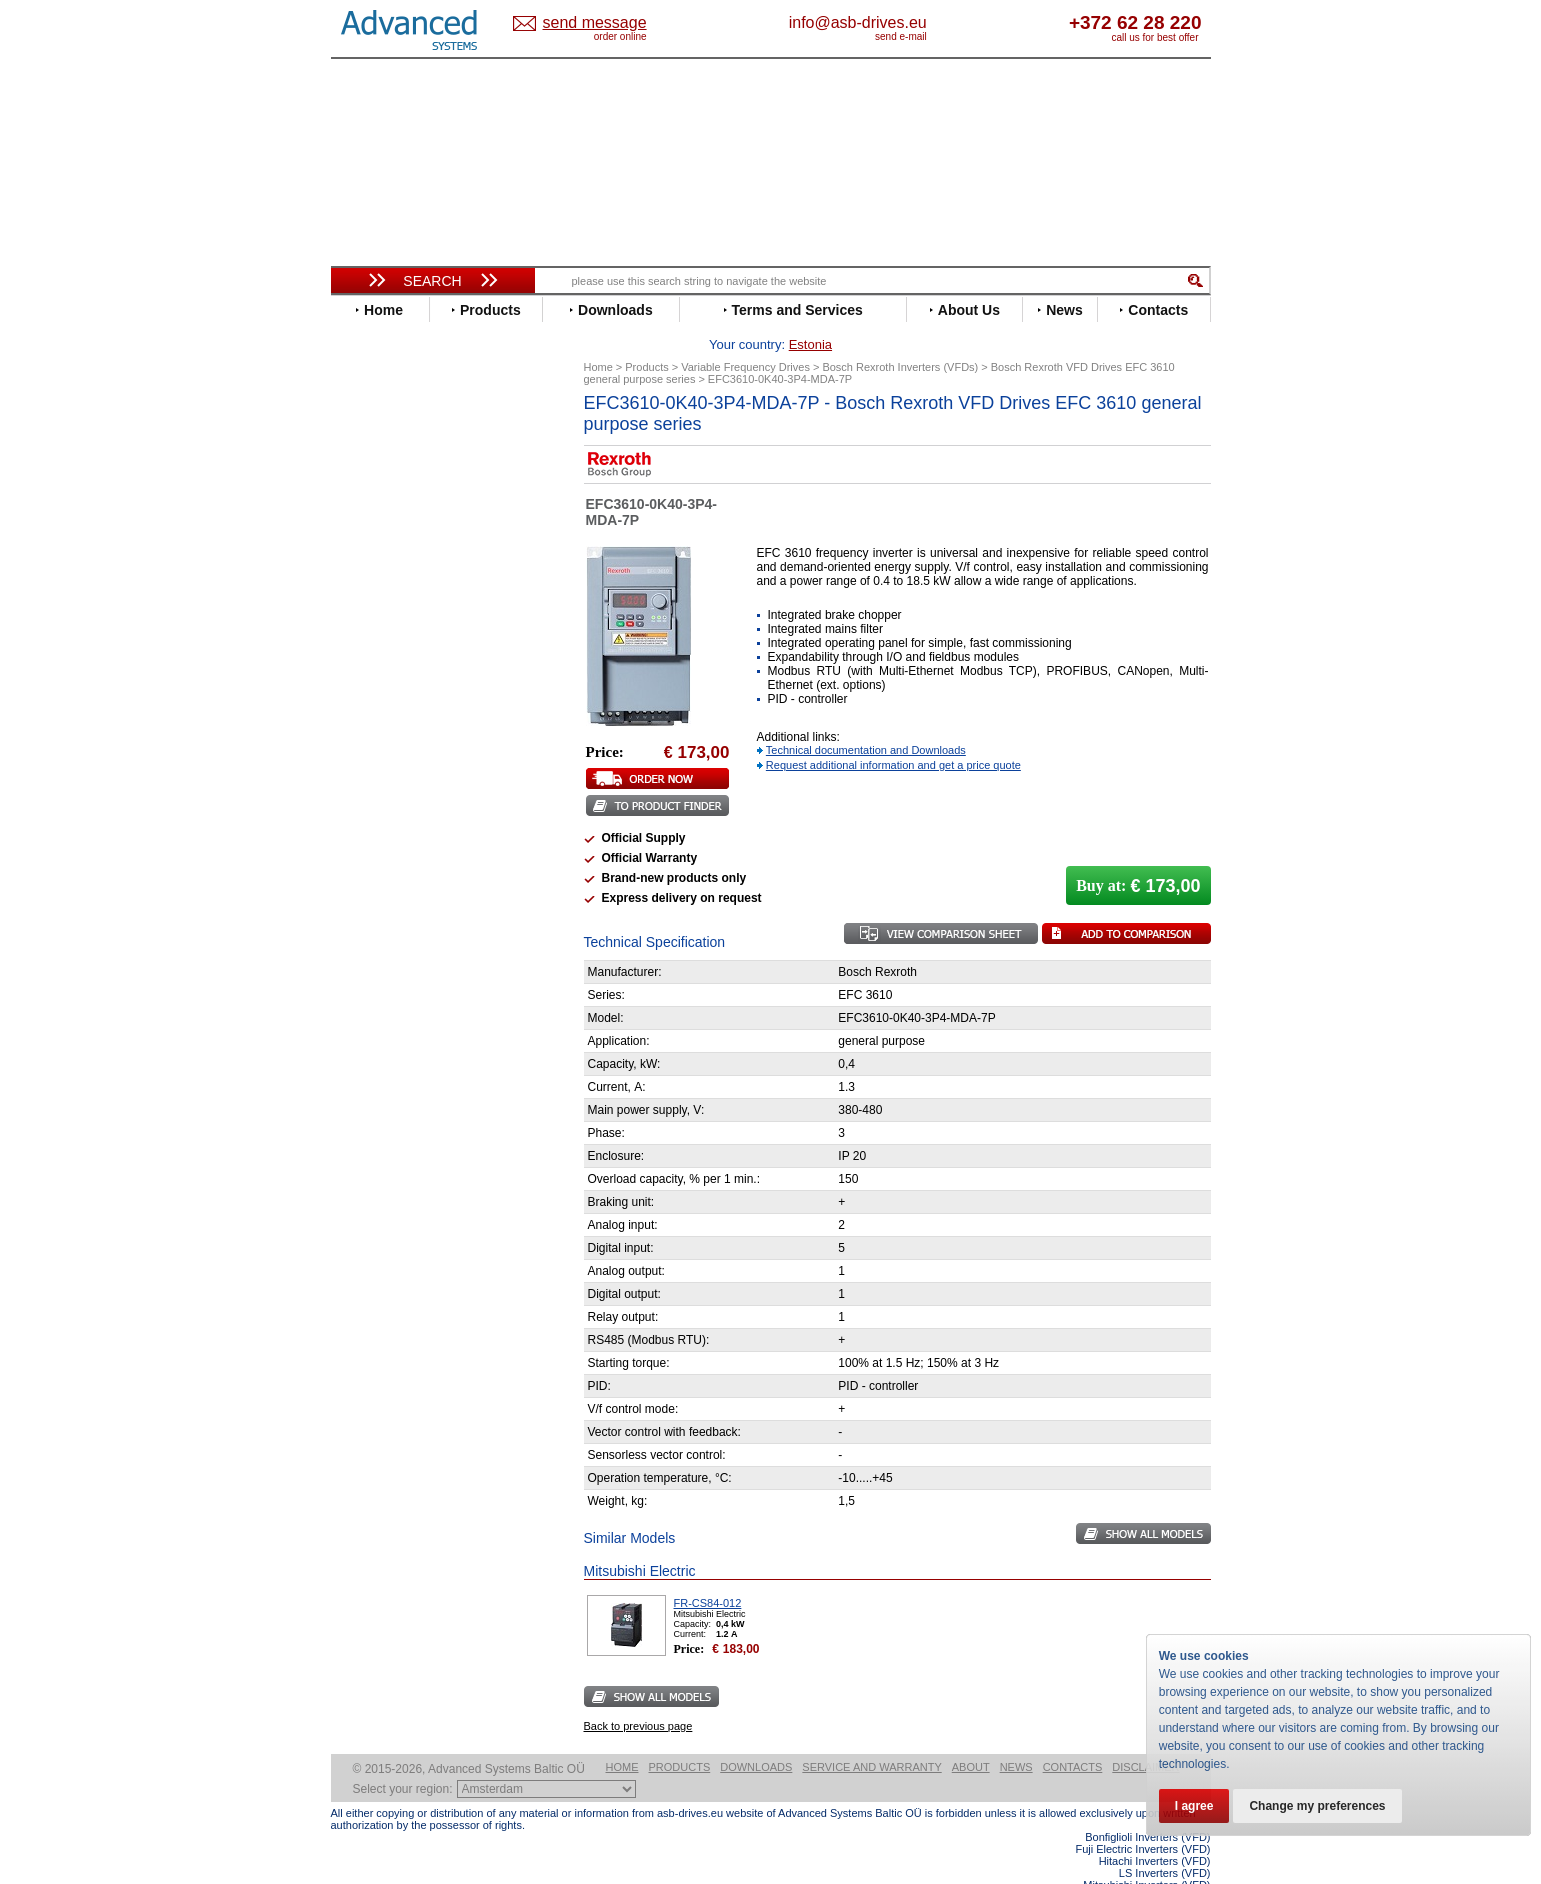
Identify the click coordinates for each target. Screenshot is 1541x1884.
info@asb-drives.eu (941, 22)
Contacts (1073, 1736)
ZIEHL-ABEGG (394, 928)
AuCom (372, 997)
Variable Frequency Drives (421, 418)
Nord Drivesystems (408, 763)
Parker (369, 793)
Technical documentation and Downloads (866, 719)
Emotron (375, 568)
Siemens (375, 868)
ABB (363, 433)
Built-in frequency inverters (408, 1466)
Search (432, 281)
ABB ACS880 (1177, 1878)
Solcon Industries (403, 1072)
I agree (1194, 1806)
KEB (362, 703)
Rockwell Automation (415, 808)
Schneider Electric (405, 838)
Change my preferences (1317, 1806)
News (1016, 1736)
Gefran (370, 628)
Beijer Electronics (404, 463)
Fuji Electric (386, 613)
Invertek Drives (395, 673)
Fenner (370, 598)
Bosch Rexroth (395, 493)
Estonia (611, 23)
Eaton (367, 538)
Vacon (368, 898)
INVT (364, 688)
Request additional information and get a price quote (893, 734)
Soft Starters (379, 967)
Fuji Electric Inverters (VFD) (1142, 1818)
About (971, 1736)
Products (680, 1736)
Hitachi (370, 643)
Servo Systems (386, 1096)
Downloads (756, 1736)
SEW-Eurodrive (396, 853)
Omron (370, 778)
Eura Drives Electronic (418, 583)
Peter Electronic (398, 1042)
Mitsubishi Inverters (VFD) (1146, 1854)
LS (357, 733)
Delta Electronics (402, 523)
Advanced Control (405, 448)
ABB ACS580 (1177, 1866)
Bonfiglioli (381, 478)
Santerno (377, 823)
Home (622, 1736)
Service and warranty (871, 1736)
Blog (355, 1267)
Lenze (367, 718)
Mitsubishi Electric (406, 748)
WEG (364, 913)
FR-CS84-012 (708, 1572)
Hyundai (374, 658)
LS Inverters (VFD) (1165, 1842)
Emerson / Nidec (400, 553)
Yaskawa (376, 943)
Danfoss (374, 508)
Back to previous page (638, 1695)
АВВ (363, 982)
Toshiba (373, 883)
